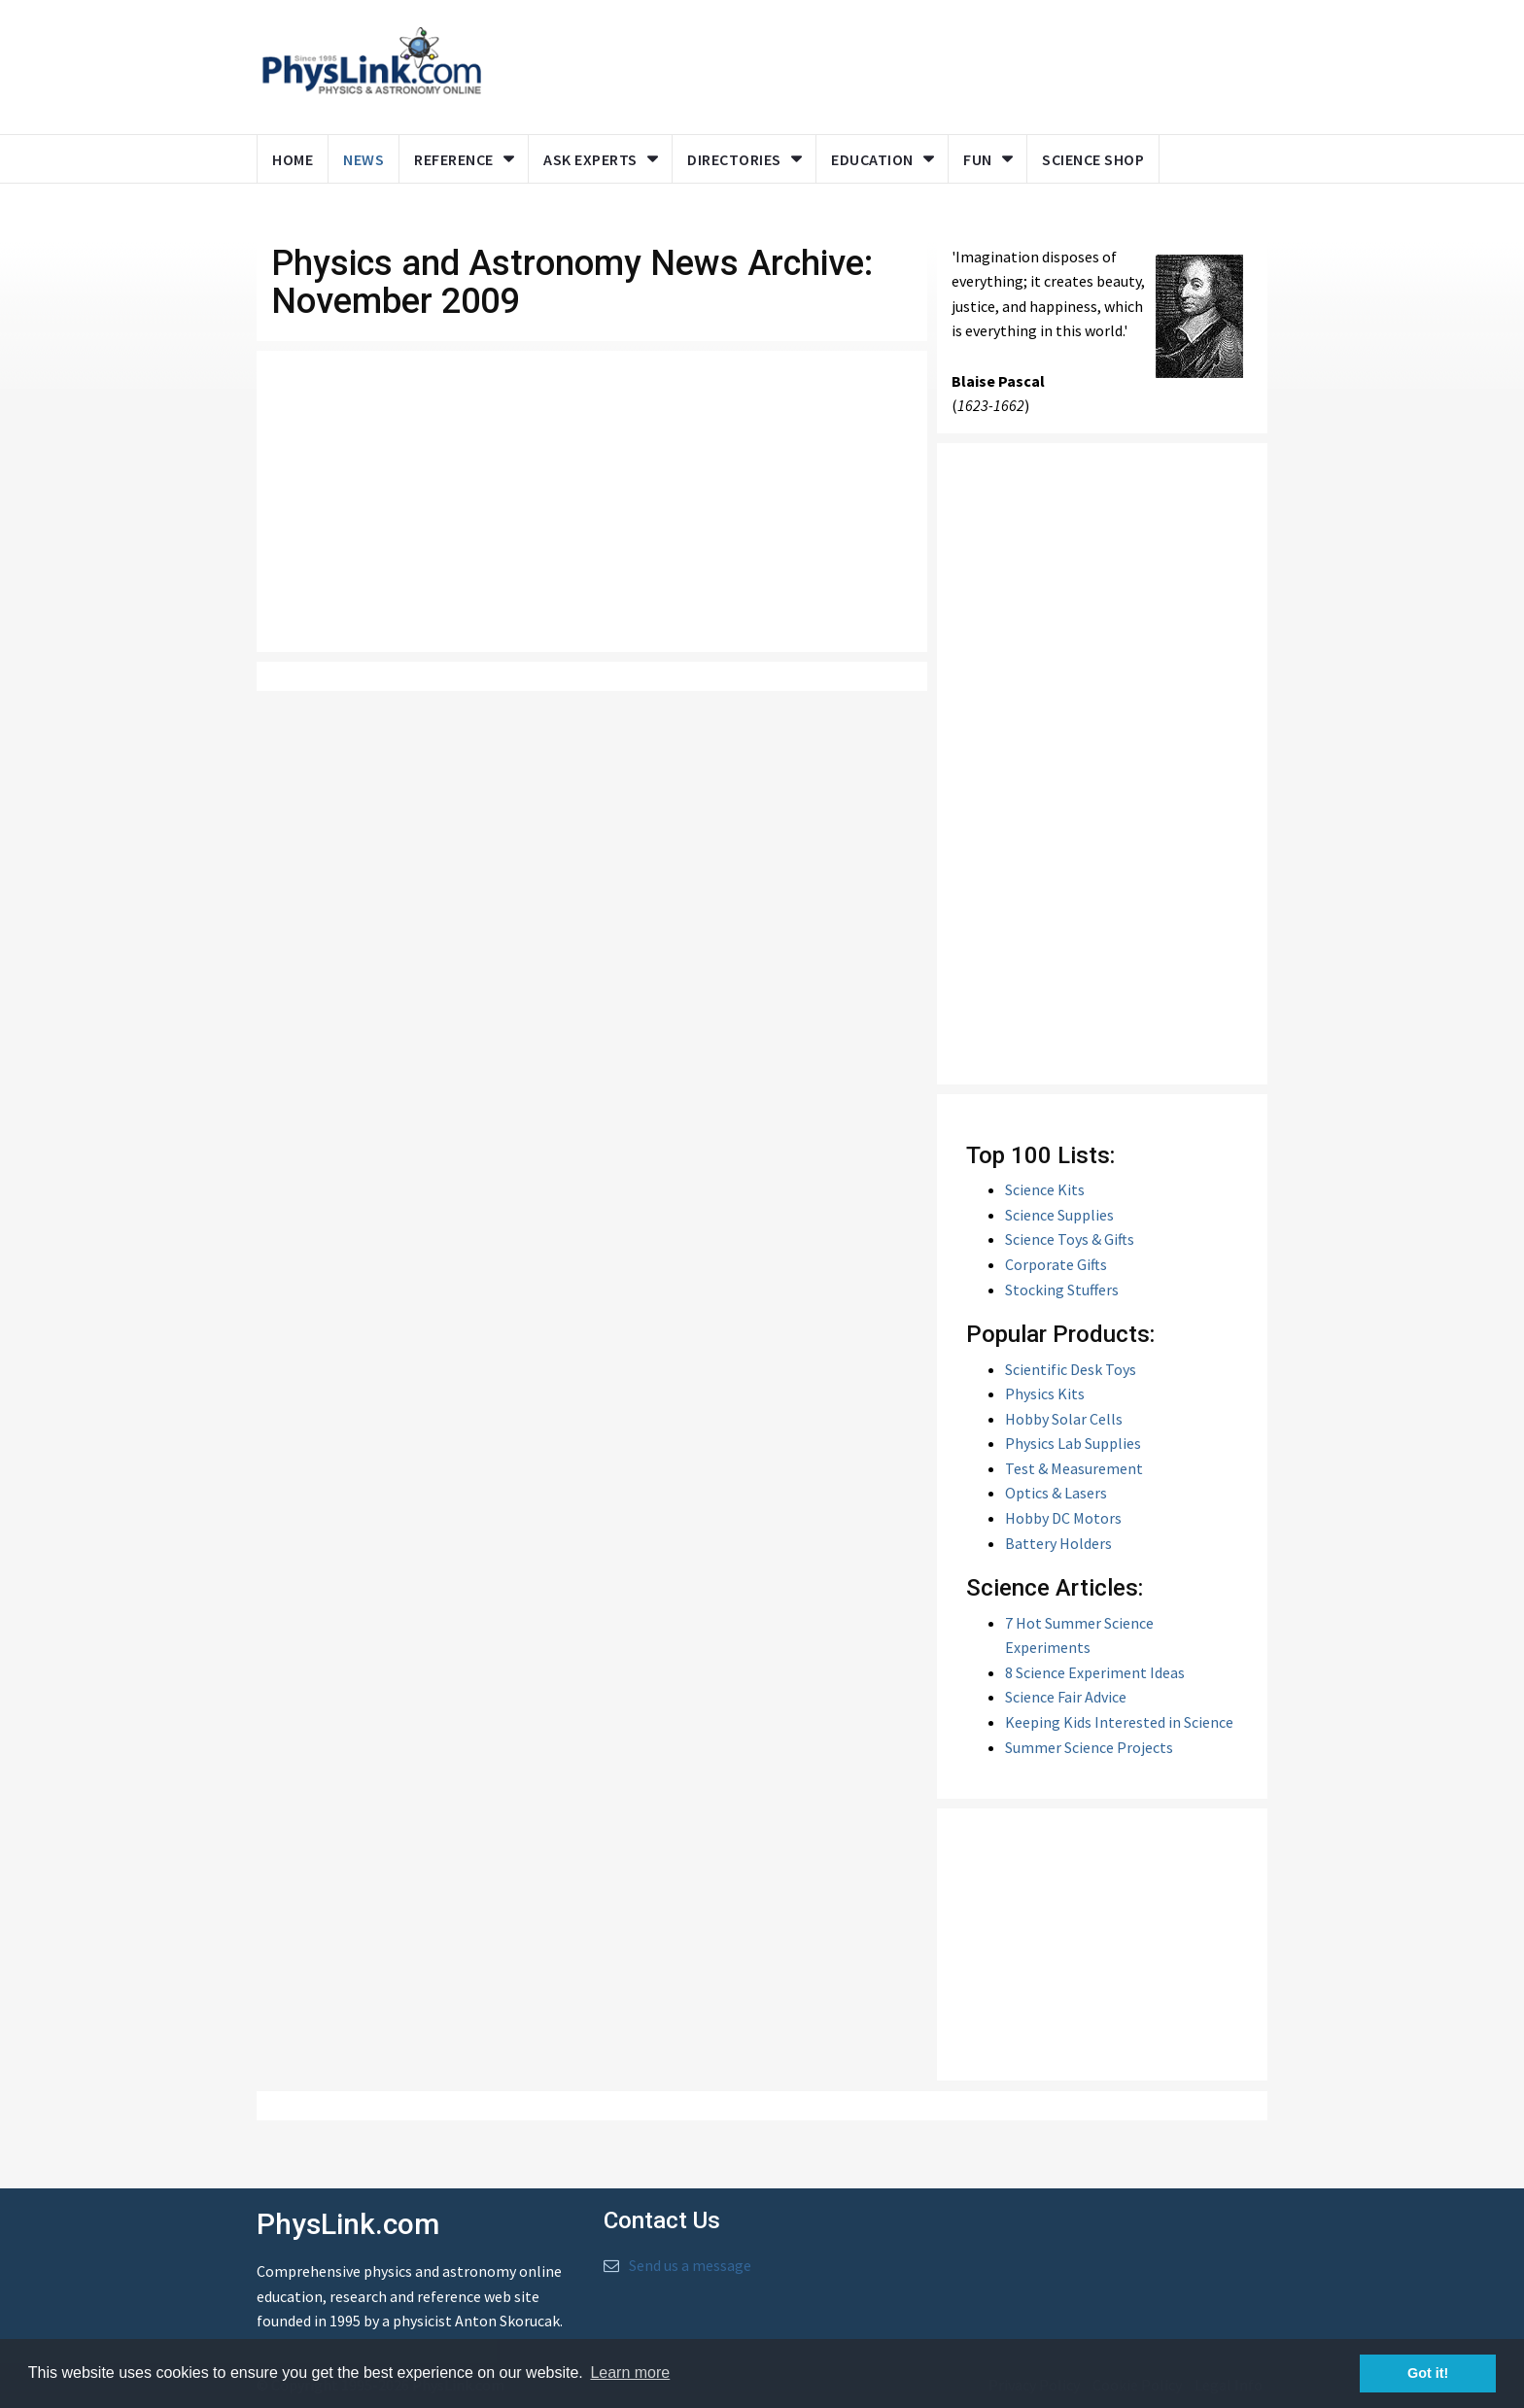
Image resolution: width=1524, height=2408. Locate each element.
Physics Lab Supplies (1073, 1443)
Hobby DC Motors (1063, 1518)
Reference (454, 159)
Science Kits (1045, 1189)
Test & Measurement (1074, 1468)
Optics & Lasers (1056, 1492)
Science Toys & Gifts (1069, 1239)
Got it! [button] (1427, 2373)
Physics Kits (1045, 1393)
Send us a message (690, 2265)
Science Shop (1093, 159)
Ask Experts (590, 159)
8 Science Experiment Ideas (1095, 1672)
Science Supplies (1059, 1214)
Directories (734, 159)
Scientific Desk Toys (1070, 1369)
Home (292, 159)
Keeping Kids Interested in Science (1119, 1722)
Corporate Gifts (1056, 1264)
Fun (977, 159)
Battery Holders (1058, 1543)
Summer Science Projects (1089, 1747)
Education (872, 159)
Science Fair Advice (1065, 1696)
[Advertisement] (871, 63)
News (363, 159)
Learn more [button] (630, 2372)
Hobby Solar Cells (1064, 1418)
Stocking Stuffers (1062, 1289)
